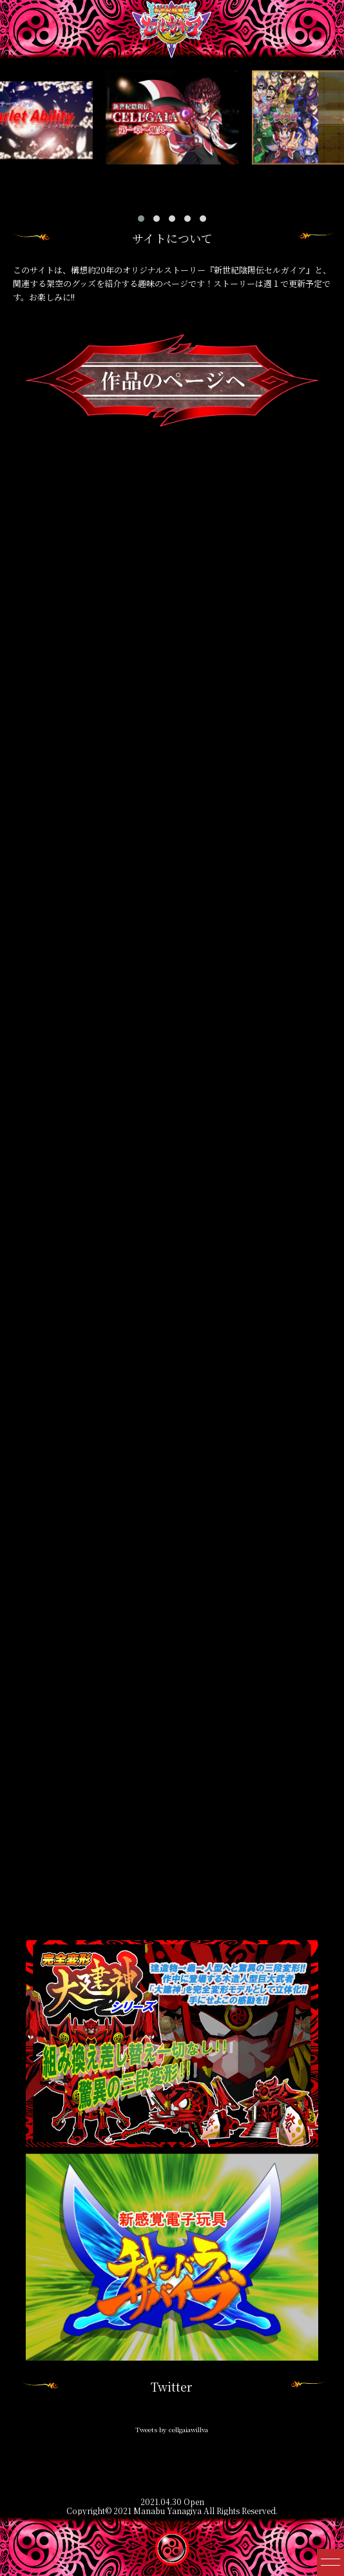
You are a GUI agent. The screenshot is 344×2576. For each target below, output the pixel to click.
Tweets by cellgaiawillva (171, 2429)
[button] (141, 218)
